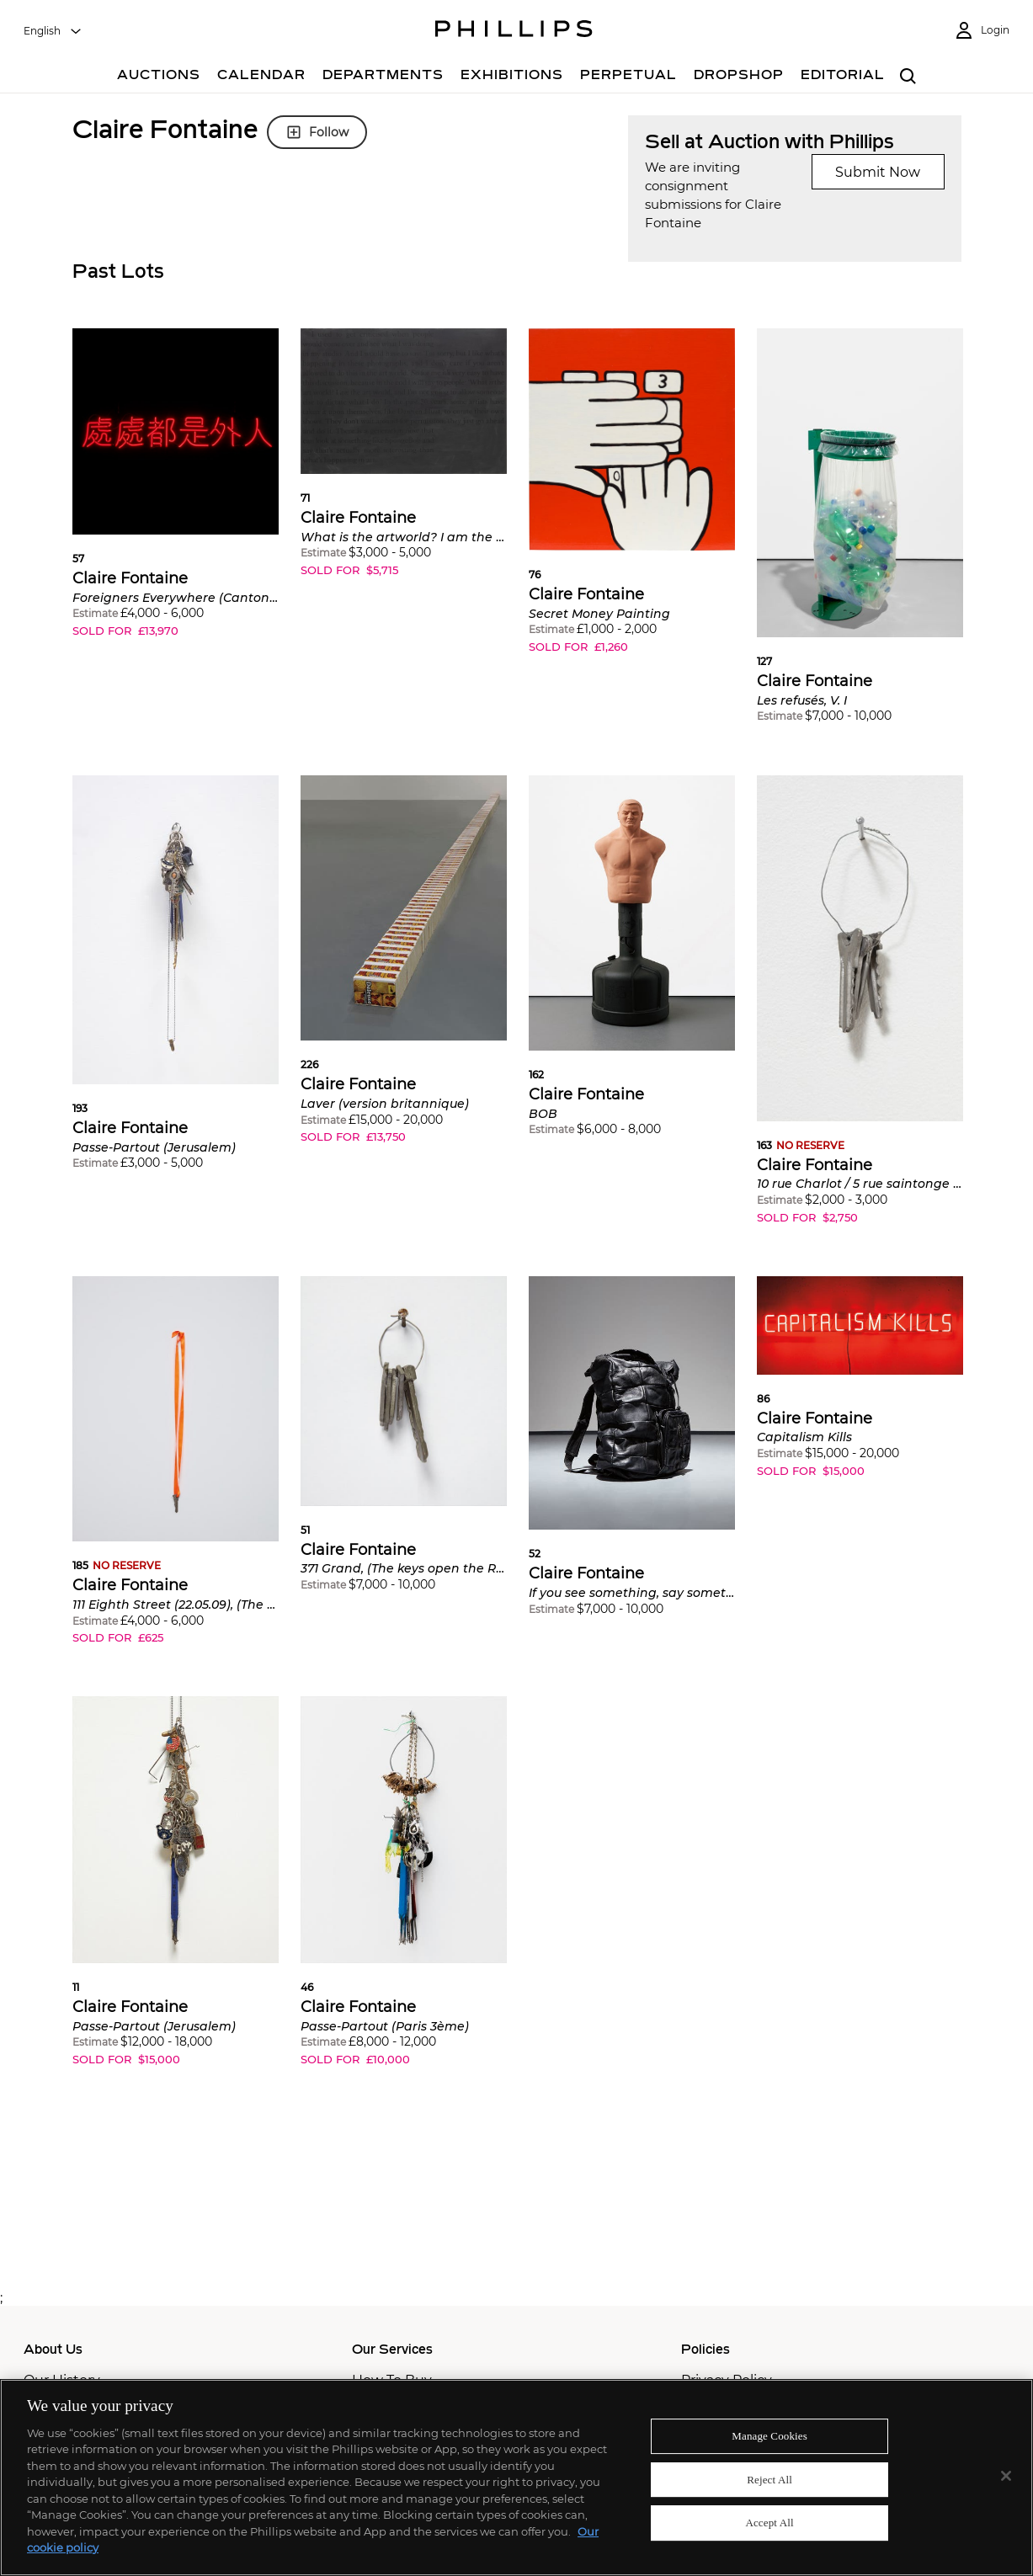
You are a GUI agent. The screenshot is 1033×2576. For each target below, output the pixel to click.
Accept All (769, 2522)
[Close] (1006, 2475)
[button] (175, 495)
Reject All (769, 2479)
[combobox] (53, 31)
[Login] (981, 30)
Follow (317, 132)
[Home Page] (514, 31)
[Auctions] (159, 77)
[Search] (908, 77)
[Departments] (383, 77)
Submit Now (877, 172)
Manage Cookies (769, 2436)
